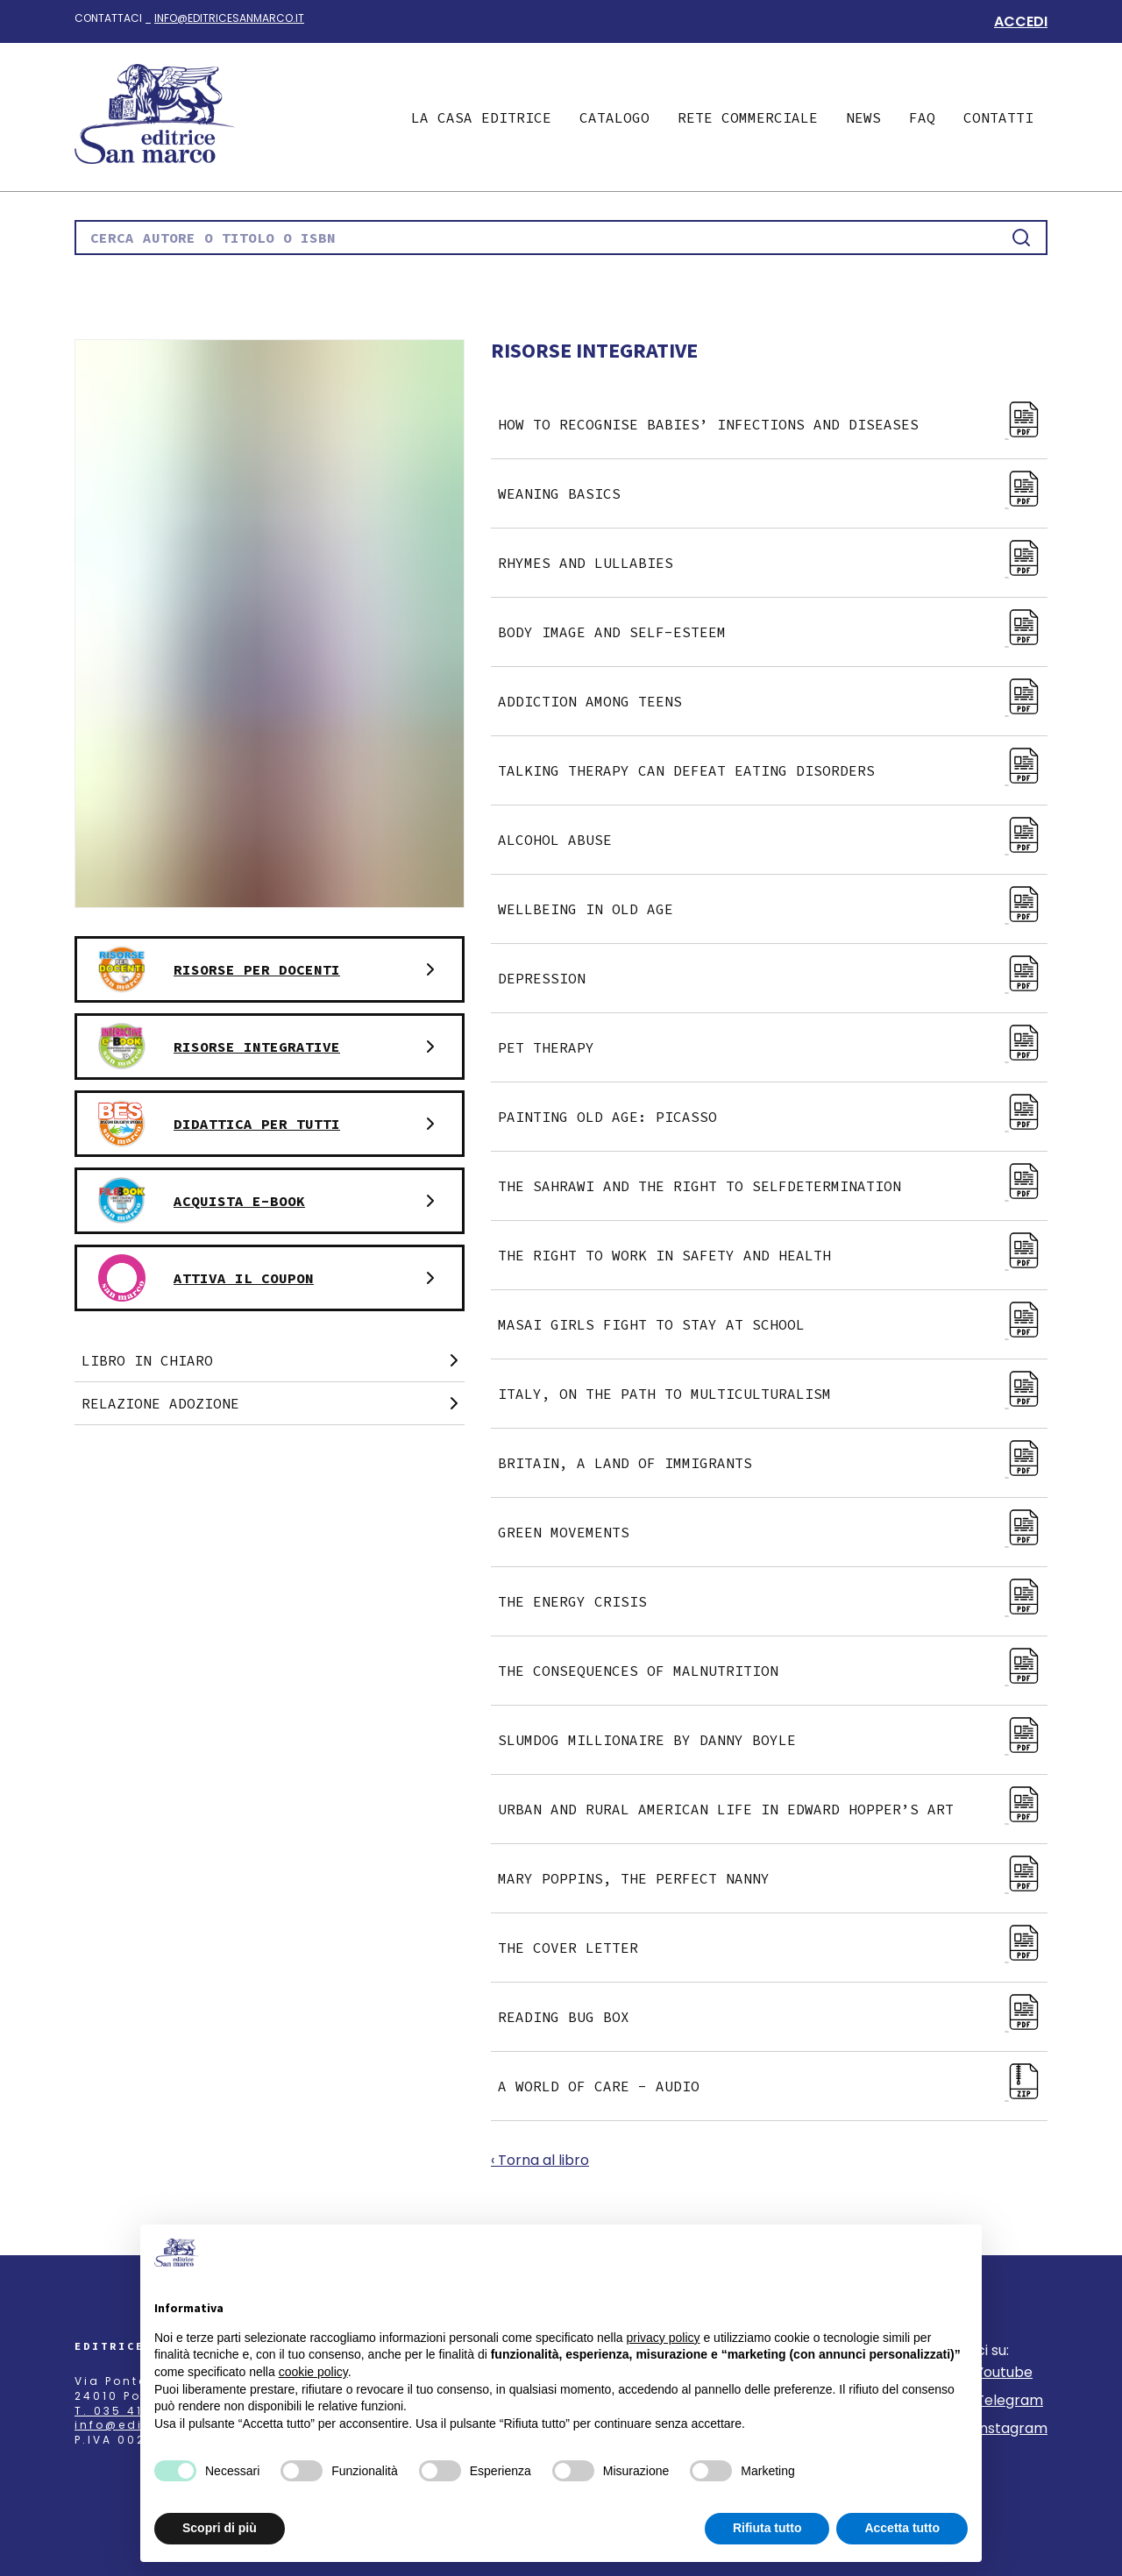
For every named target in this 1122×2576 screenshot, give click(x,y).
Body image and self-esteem (772, 632)
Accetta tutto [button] (902, 2528)
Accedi (1020, 21)
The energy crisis (772, 1601)
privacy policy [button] (663, 2338)
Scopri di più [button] (219, 2528)
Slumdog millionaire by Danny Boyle (772, 1739)
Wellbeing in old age (772, 909)
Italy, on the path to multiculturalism (772, 1393)
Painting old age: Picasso (772, 1116)
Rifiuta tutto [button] (767, 2528)
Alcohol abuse (772, 839)
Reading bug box (772, 2016)
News (863, 117)
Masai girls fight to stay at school (772, 1324)
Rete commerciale (748, 117)
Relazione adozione (273, 1403)
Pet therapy (772, 1047)
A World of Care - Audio (772, 2086)
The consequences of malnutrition (772, 1670)
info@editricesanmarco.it (229, 18)
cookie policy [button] (313, 2372)
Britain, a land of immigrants (772, 1463)
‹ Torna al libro (540, 2160)
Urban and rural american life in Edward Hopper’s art (772, 1809)
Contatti (998, 117)
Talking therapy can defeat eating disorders (772, 770)
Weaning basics (772, 493)
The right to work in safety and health (772, 1255)
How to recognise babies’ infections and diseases (772, 424)
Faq (922, 117)
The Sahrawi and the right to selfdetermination (772, 1186)
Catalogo (614, 117)
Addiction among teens (772, 701)
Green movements (772, 1532)
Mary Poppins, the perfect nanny (772, 1878)
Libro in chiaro (273, 1360)
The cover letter (772, 1947)
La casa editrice (481, 117)
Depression (772, 978)
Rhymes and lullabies (772, 562)
